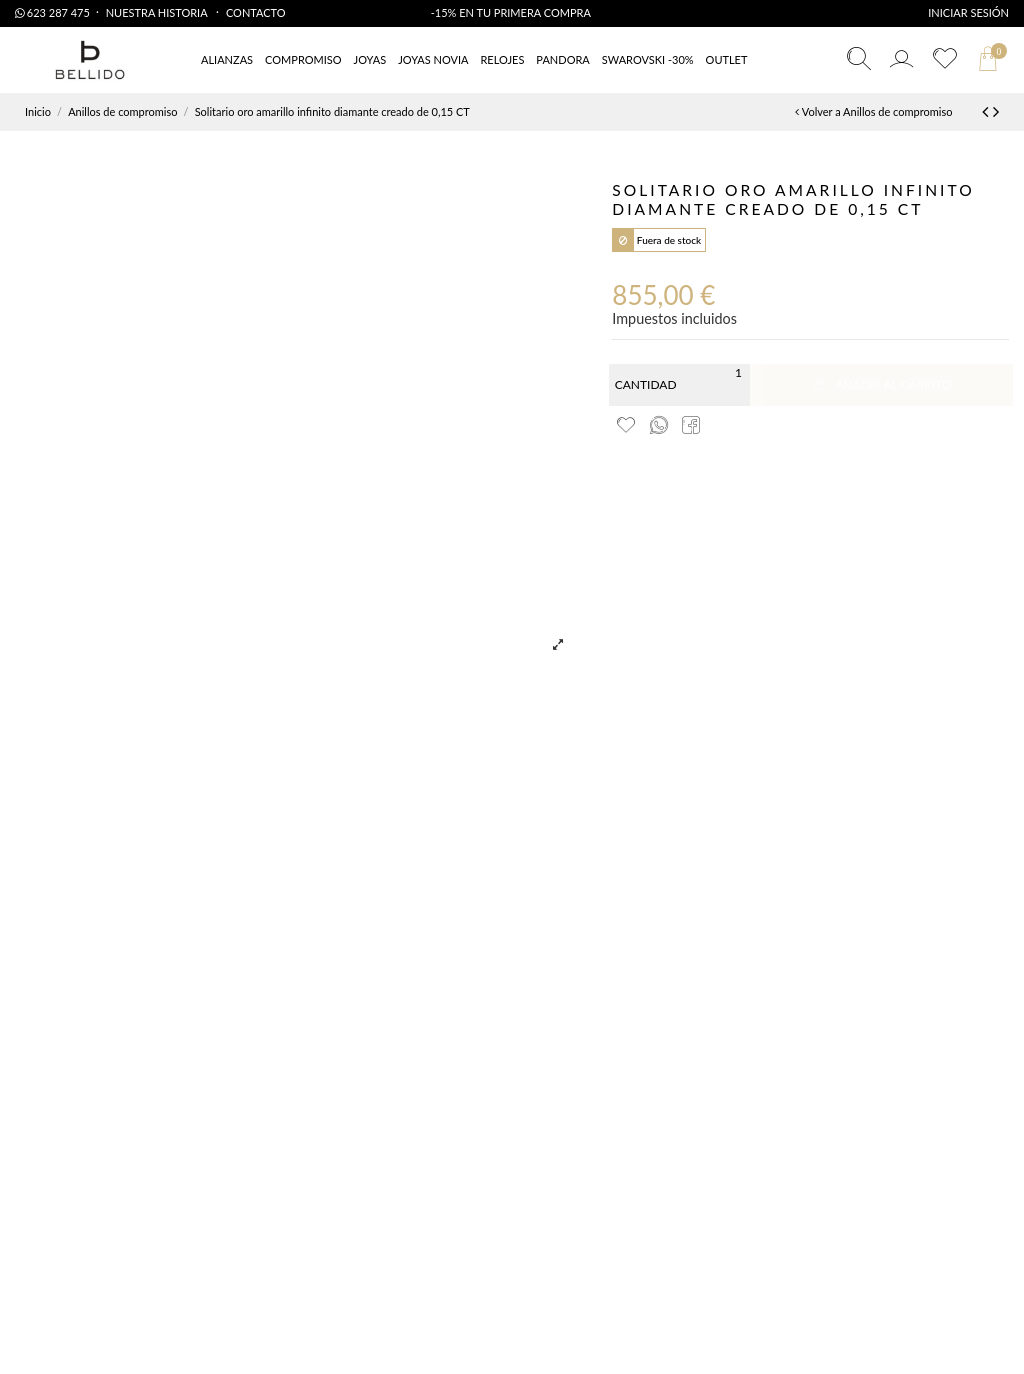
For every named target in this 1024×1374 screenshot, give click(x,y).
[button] (727, 60)
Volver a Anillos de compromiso (873, 111)
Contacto (256, 12)
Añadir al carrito (881, 384)
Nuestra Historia (158, 12)
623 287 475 (52, 12)
